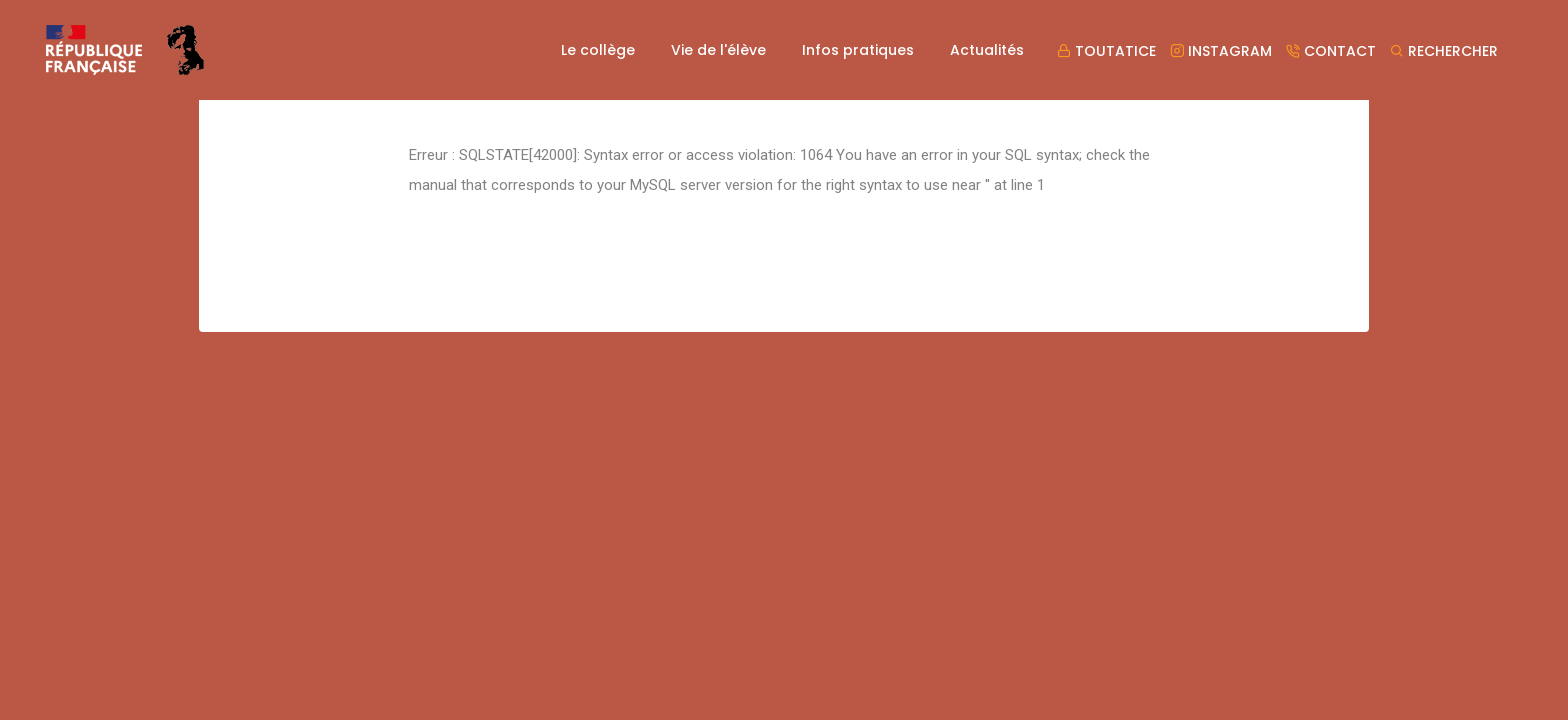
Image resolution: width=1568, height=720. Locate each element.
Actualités (987, 50)
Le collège (598, 50)
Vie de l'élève (718, 50)
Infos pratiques (858, 50)
